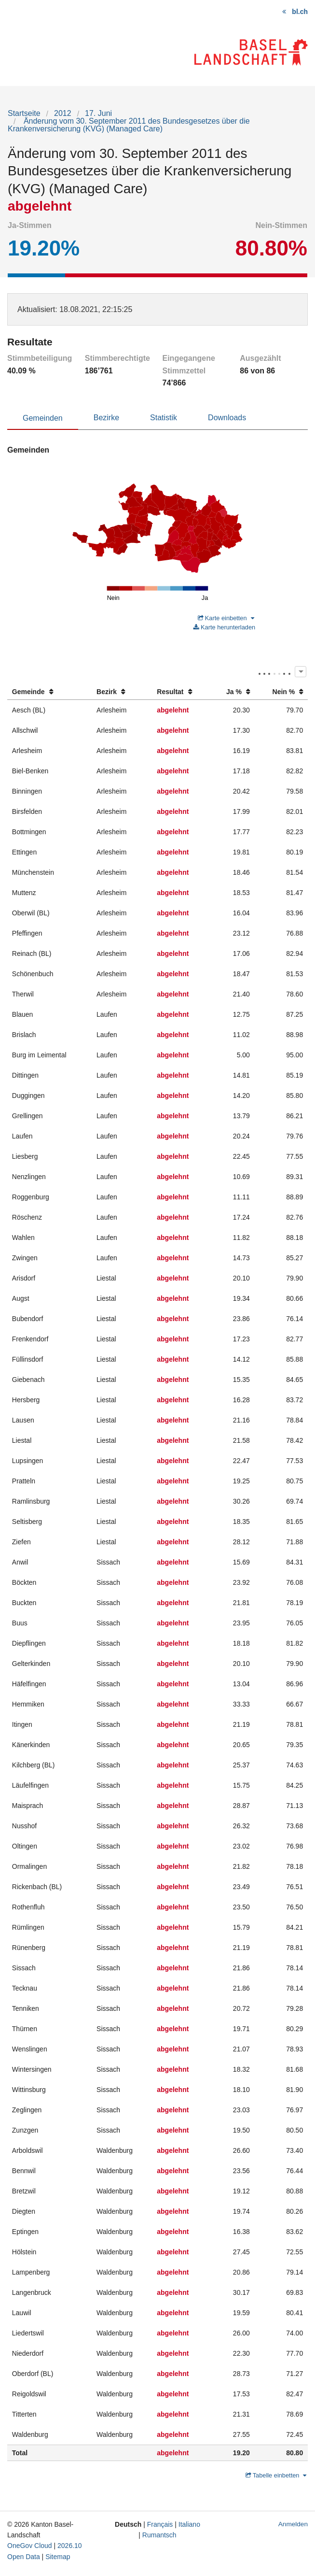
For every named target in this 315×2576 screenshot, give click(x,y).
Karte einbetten (226, 618)
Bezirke (106, 417)
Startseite (24, 113)
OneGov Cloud (29, 2545)
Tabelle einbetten (276, 2475)
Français (160, 2524)
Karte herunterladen (224, 627)
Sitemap (57, 2557)
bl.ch (300, 11)
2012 (62, 113)
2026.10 (69, 2545)
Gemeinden (43, 418)
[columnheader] (49, 692)
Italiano (189, 2524)
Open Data (23, 2557)
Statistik (163, 417)
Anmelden (293, 2524)
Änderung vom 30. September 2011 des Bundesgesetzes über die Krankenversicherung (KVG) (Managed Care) (129, 125)
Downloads (227, 417)
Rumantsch (159, 2535)
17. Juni (98, 113)
